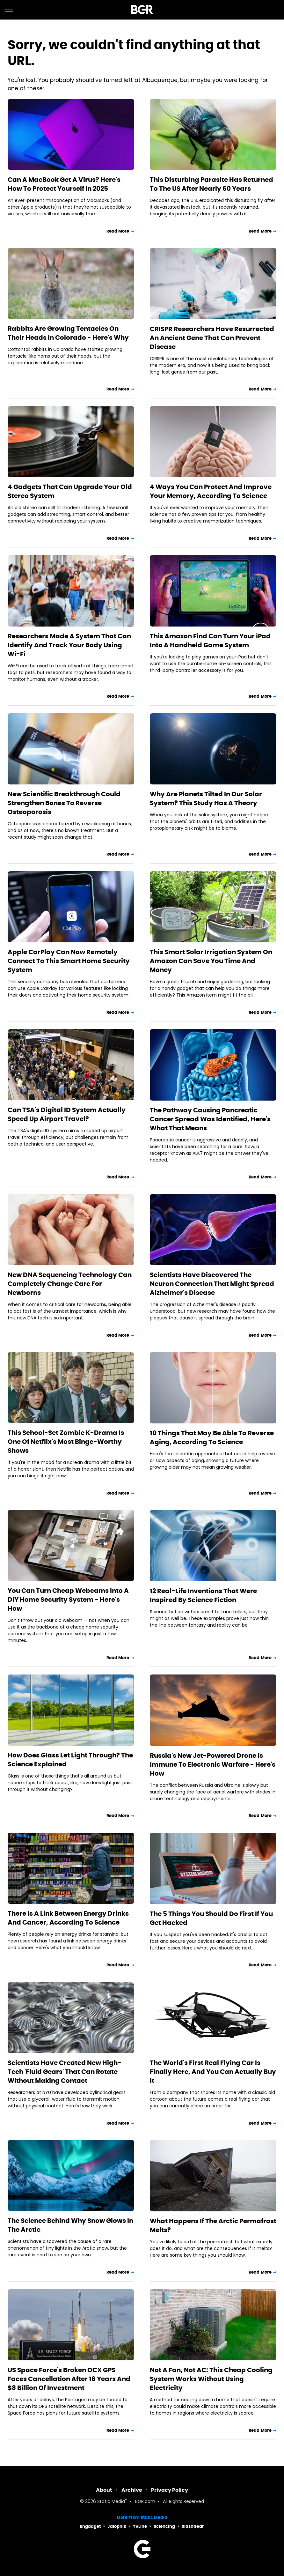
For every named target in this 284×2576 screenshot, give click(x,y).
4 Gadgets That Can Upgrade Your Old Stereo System (70, 491)
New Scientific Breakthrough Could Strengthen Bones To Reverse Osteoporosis (64, 803)
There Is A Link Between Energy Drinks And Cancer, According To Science (68, 1917)
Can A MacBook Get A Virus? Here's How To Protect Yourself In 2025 (64, 184)
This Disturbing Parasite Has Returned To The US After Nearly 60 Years (211, 184)
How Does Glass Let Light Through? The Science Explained (70, 1759)
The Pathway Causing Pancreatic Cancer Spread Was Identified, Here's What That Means (210, 1119)
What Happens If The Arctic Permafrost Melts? (213, 2225)
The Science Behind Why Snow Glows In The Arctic (70, 2225)
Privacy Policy (169, 2490)
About (104, 2490)
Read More (117, 231)
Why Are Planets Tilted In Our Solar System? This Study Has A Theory (206, 798)
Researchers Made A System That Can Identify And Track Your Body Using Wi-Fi (69, 645)
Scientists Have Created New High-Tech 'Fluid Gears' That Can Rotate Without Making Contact (64, 2072)
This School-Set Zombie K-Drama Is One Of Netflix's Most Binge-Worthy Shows (66, 1442)
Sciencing (164, 2526)
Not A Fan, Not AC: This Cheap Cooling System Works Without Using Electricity (211, 2379)
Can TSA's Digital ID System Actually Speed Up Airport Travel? (67, 1114)
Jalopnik (116, 2526)
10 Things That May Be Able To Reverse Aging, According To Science (212, 1437)
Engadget (90, 2526)
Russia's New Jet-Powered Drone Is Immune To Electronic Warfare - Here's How (212, 1764)
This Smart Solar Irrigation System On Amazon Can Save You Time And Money (211, 961)
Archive (131, 2490)
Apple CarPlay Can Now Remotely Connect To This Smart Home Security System (69, 961)
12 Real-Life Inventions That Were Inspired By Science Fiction (203, 1595)
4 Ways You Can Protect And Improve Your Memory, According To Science (211, 491)
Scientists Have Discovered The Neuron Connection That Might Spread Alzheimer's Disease (212, 1284)
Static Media (111, 2501)
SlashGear (193, 2526)
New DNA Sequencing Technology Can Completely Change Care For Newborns (70, 1284)
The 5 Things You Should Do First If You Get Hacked (211, 1918)
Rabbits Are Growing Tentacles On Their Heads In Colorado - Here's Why (68, 333)
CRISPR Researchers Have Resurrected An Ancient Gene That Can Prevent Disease (212, 338)
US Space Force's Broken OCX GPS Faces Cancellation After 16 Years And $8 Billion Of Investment (69, 2379)
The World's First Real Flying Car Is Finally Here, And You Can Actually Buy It (213, 2072)
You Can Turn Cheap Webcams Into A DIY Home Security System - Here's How (68, 1599)
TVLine (140, 2526)
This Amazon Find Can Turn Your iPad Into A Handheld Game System (210, 640)
